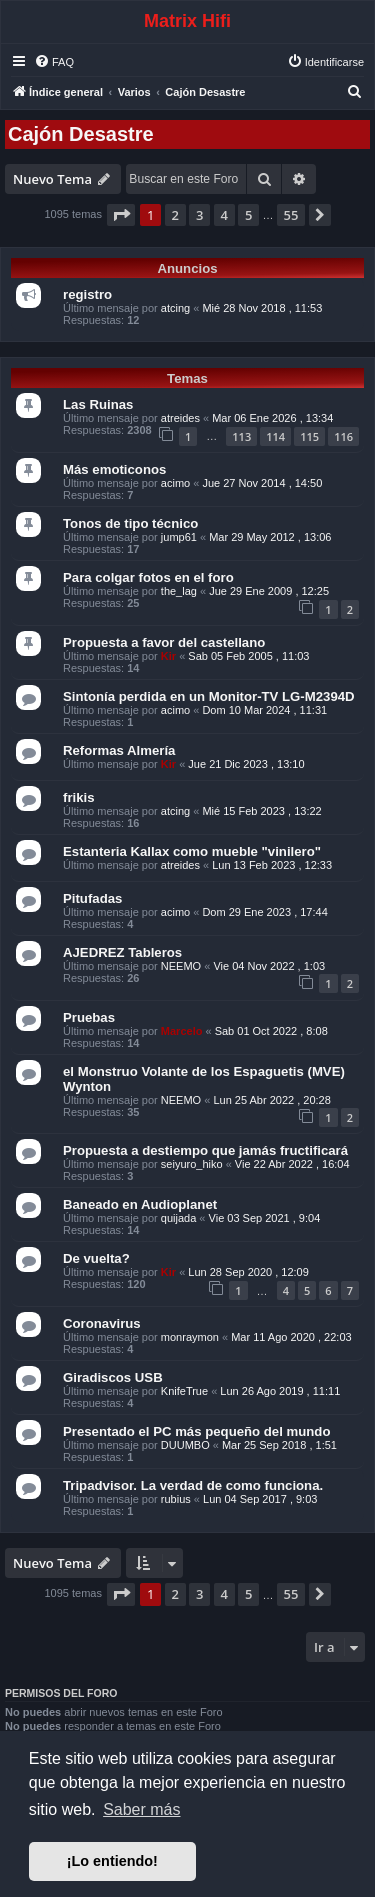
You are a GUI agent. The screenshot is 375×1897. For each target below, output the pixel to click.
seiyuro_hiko (192, 1164)
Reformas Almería (119, 750)
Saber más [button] (141, 1809)
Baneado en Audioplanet (140, 1204)
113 (241, 436)
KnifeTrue (184, 1391)
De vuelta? (96, 1258)
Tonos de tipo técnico (130, 523)
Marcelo (182, 1031)
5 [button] (248, 215)
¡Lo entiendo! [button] (112, 1861)
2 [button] (175, 215)
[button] (121, 215)
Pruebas (89, 1017)
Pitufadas (92, 898)
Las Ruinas (98, 404)
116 (343, 436)
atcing (175, 308)
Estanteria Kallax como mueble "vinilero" (192, 851)
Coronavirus (102, 1323)
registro (87, 294)
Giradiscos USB (113, 1377)
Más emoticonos (114, 469)
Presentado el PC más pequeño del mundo (196, 1431)
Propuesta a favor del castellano (164, 642)
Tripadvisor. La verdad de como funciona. (193, 1485)
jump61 (179, 537)
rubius (176, 1499)
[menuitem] (54, 62)
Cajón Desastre (81, 134)
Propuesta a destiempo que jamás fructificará (205, 1150)
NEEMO (181, 966)
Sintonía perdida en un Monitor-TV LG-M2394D (209, 696)
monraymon (190, 1337)
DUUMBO (185, 1445)
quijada (178, 1218)
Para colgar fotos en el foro (148, 577)
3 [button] (199, 215)
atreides (180, 418)
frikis (79, 797)
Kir (168, 656)
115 (309, 436)
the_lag (179, 591)
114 (275, 436)
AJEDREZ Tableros (122, 952)
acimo (175, 483)
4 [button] (224, 215)
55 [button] (291, 215)
